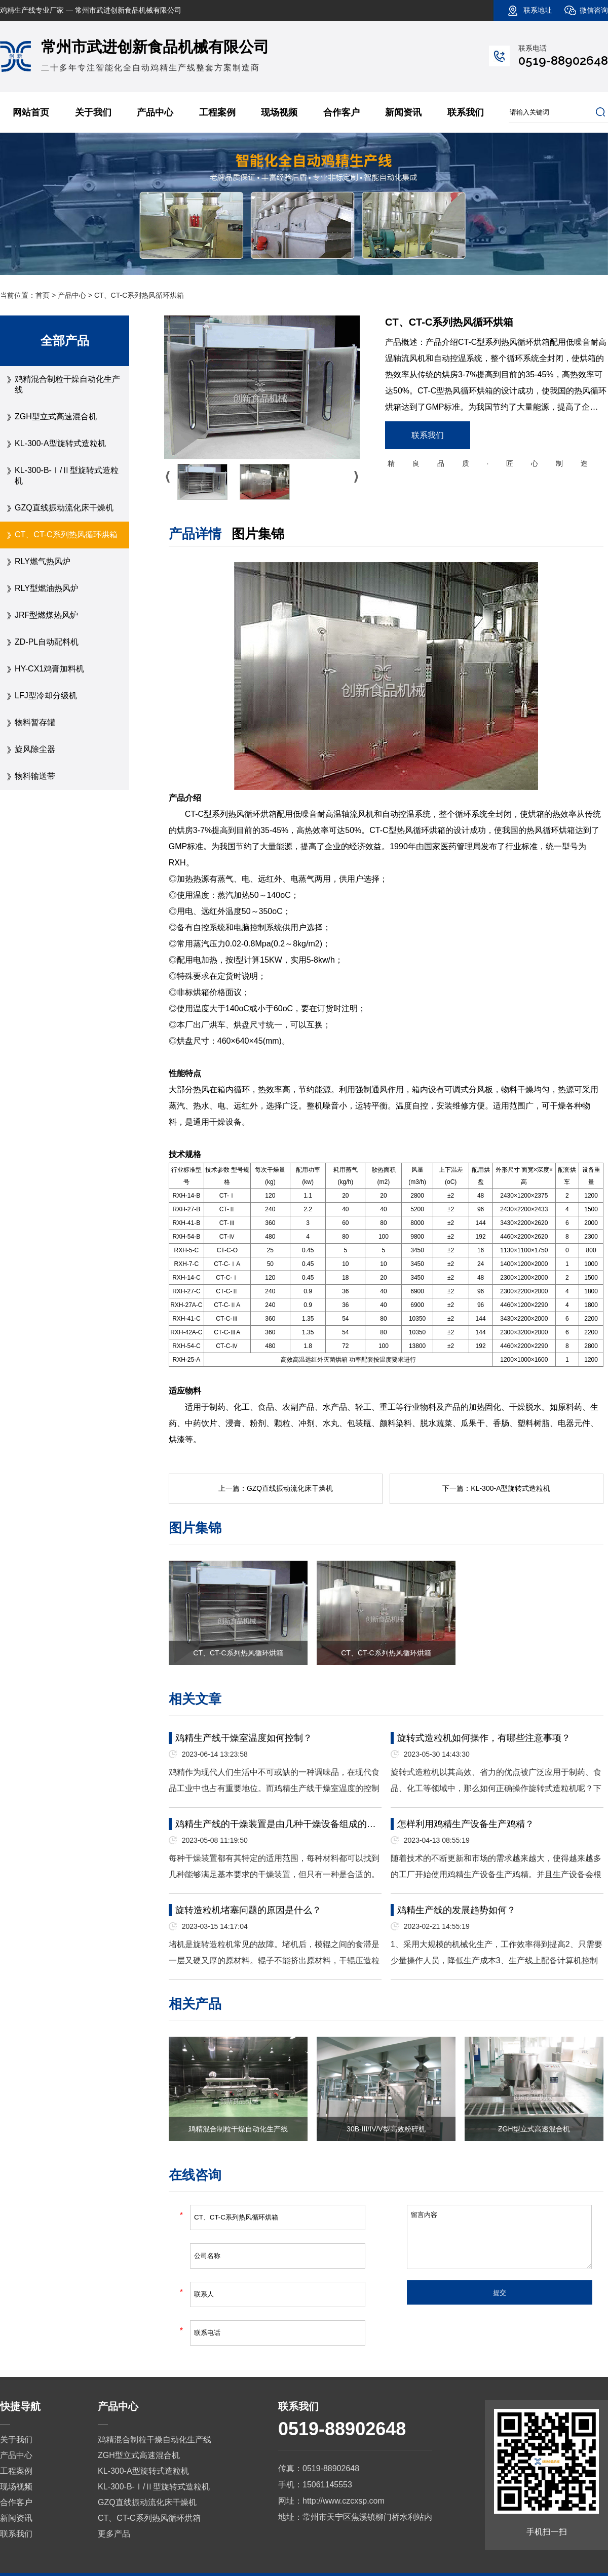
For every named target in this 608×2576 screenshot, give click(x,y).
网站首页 (31, 112)
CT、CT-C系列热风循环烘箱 (66, 534)
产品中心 (155, 112)
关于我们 (93, 112)
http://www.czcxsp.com (343, 2500)
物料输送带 (35, 776)
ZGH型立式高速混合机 (56, 416)
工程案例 (217, 112)
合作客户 (341, 112)
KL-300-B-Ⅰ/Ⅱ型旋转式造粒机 (67, 475)
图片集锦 (258, 533)
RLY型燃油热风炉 (47, 588)
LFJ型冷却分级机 (46, 695)
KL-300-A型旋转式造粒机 (60, 443)
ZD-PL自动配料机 (47, 642)
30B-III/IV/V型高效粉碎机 (386, 2129)
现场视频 (279, 112)
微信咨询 (594, 10)
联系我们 (465, 112)
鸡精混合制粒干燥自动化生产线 (67, 384)
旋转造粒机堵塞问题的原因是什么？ (248, 1910)
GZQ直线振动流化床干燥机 (64, 507)
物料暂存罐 (35, 722)
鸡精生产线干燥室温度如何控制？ (243, 1738)
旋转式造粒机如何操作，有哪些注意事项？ (484, 1738)
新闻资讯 (403, 112)
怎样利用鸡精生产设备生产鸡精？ (465, 1824)
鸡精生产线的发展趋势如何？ (456, 1910)
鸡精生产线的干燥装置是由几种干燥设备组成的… (275, 1824)
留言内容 (499, 2237)
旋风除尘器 (35, 749)
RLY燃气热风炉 (42, 561)
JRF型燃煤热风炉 (46, 615)
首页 (42, 295)
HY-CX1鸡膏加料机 (49, 668)
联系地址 (537, 10)
